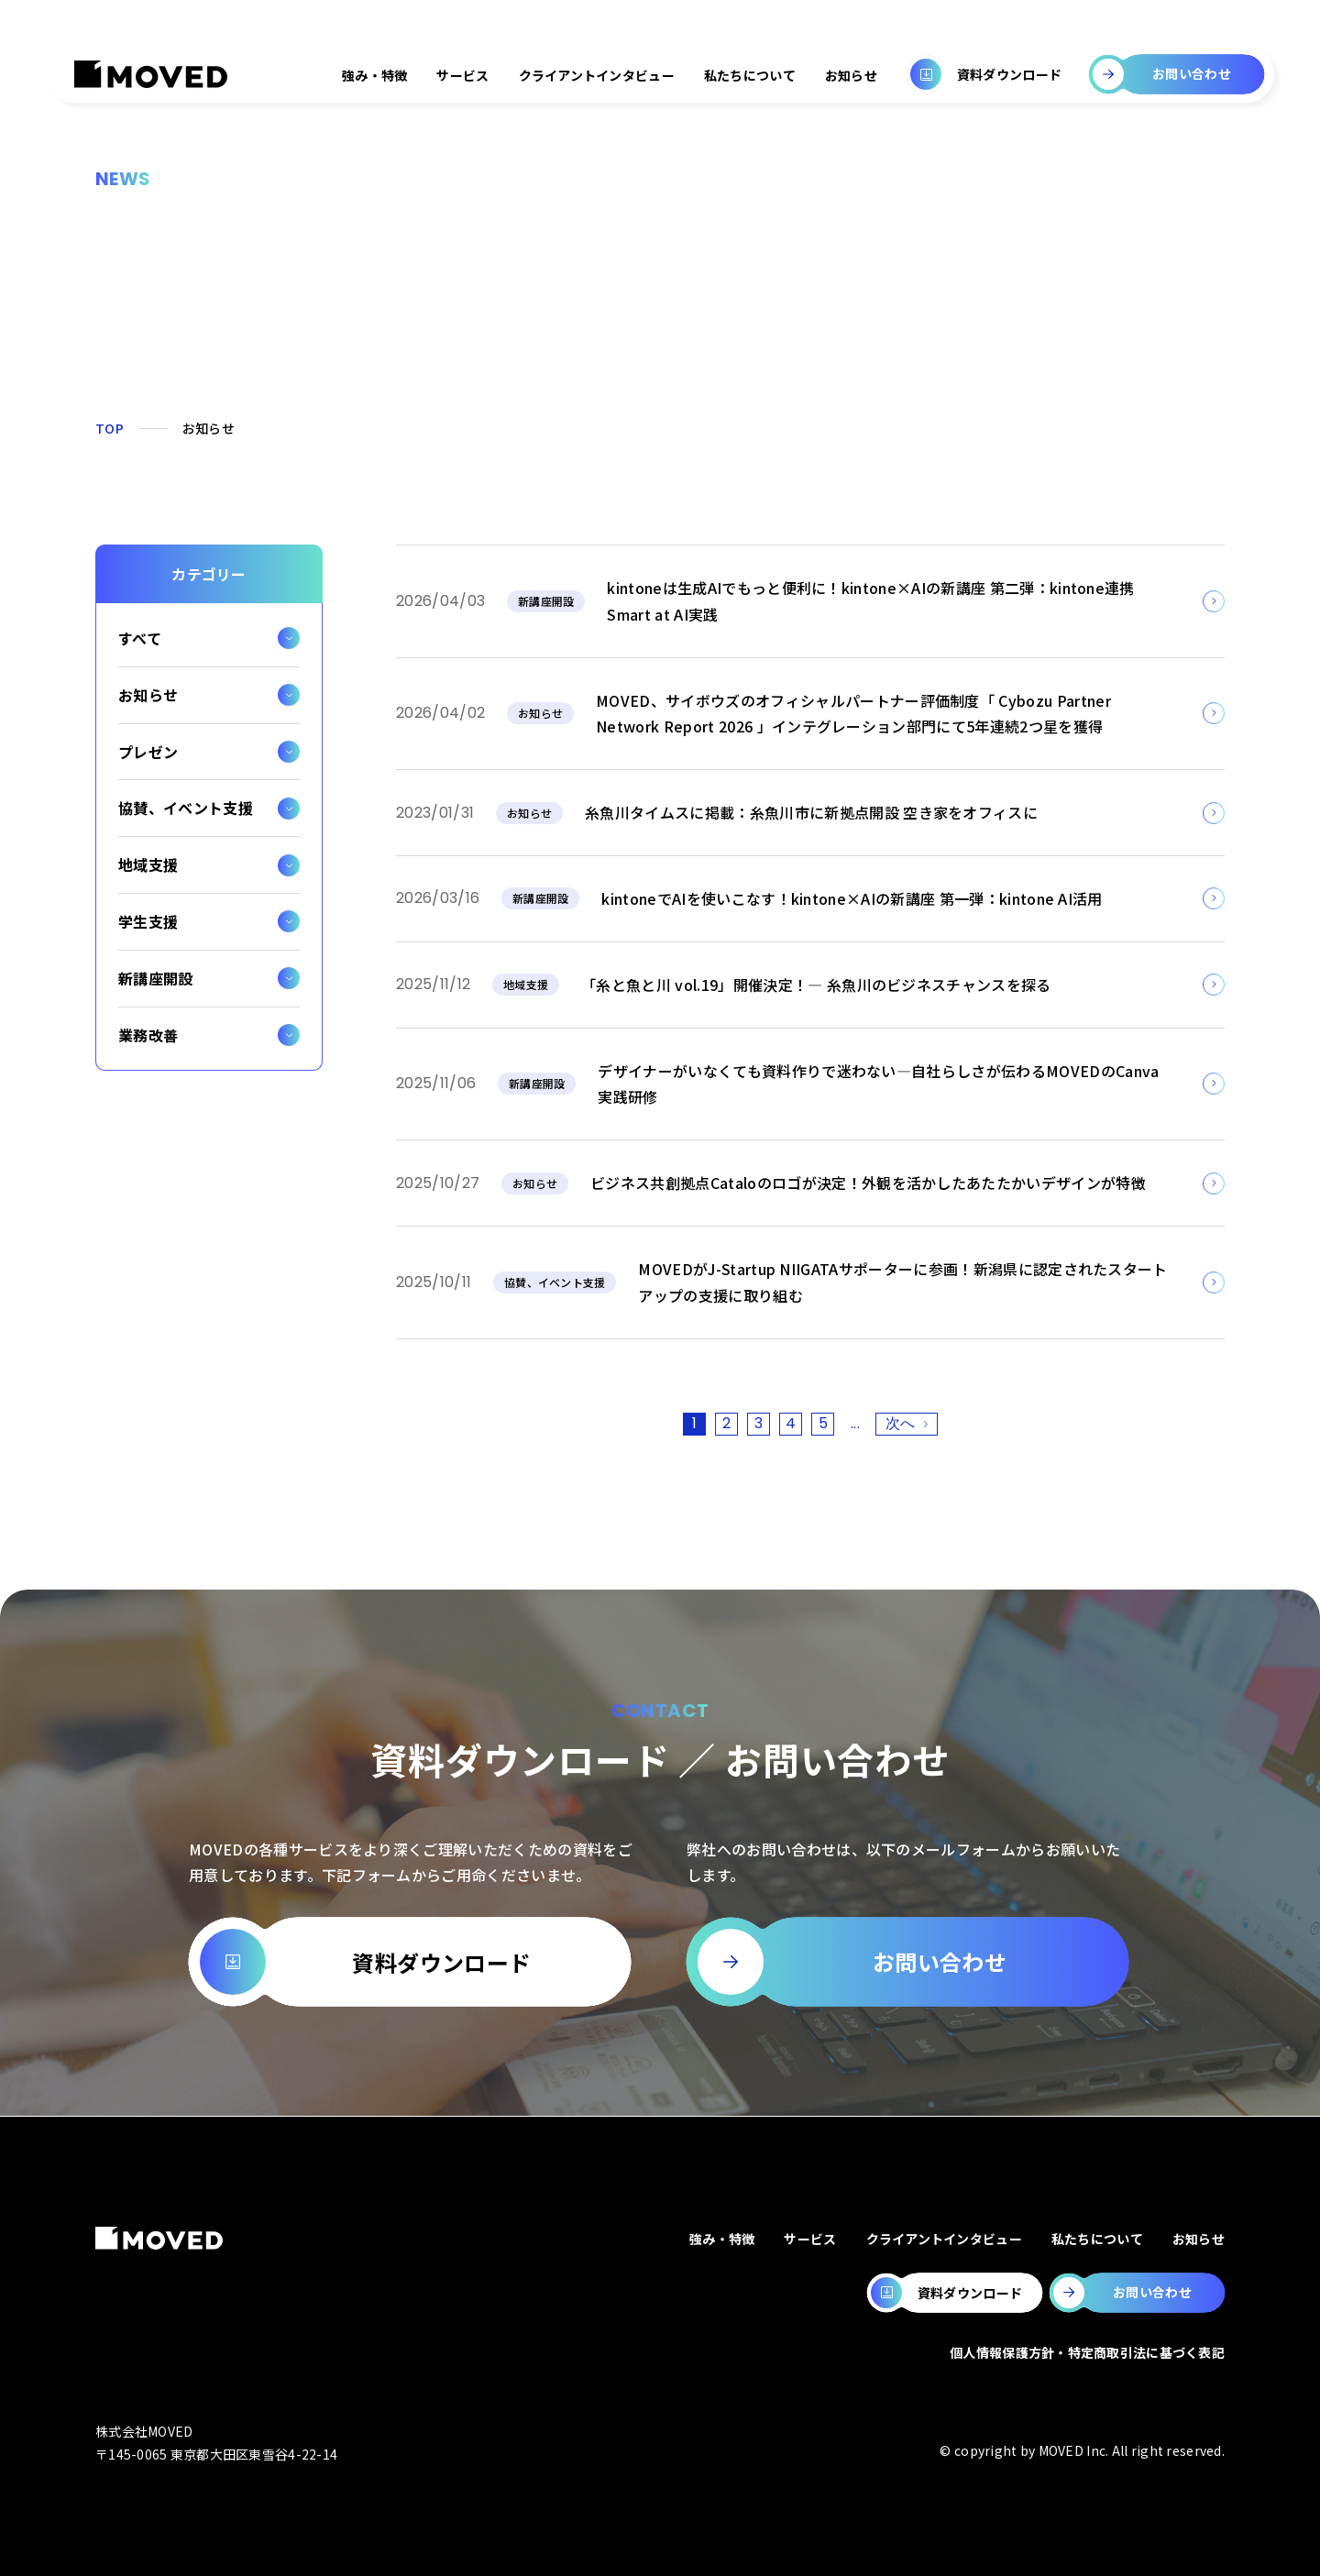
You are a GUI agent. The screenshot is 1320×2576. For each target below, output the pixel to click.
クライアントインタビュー (597, 75)
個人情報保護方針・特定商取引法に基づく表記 (1087, 2352)
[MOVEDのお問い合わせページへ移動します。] (1137, 2292)
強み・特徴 (374, 75)
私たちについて (750, 75)
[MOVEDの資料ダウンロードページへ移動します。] (954, 2292)
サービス (462, 75)
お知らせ (851, 75)
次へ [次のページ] (901, 1423)
